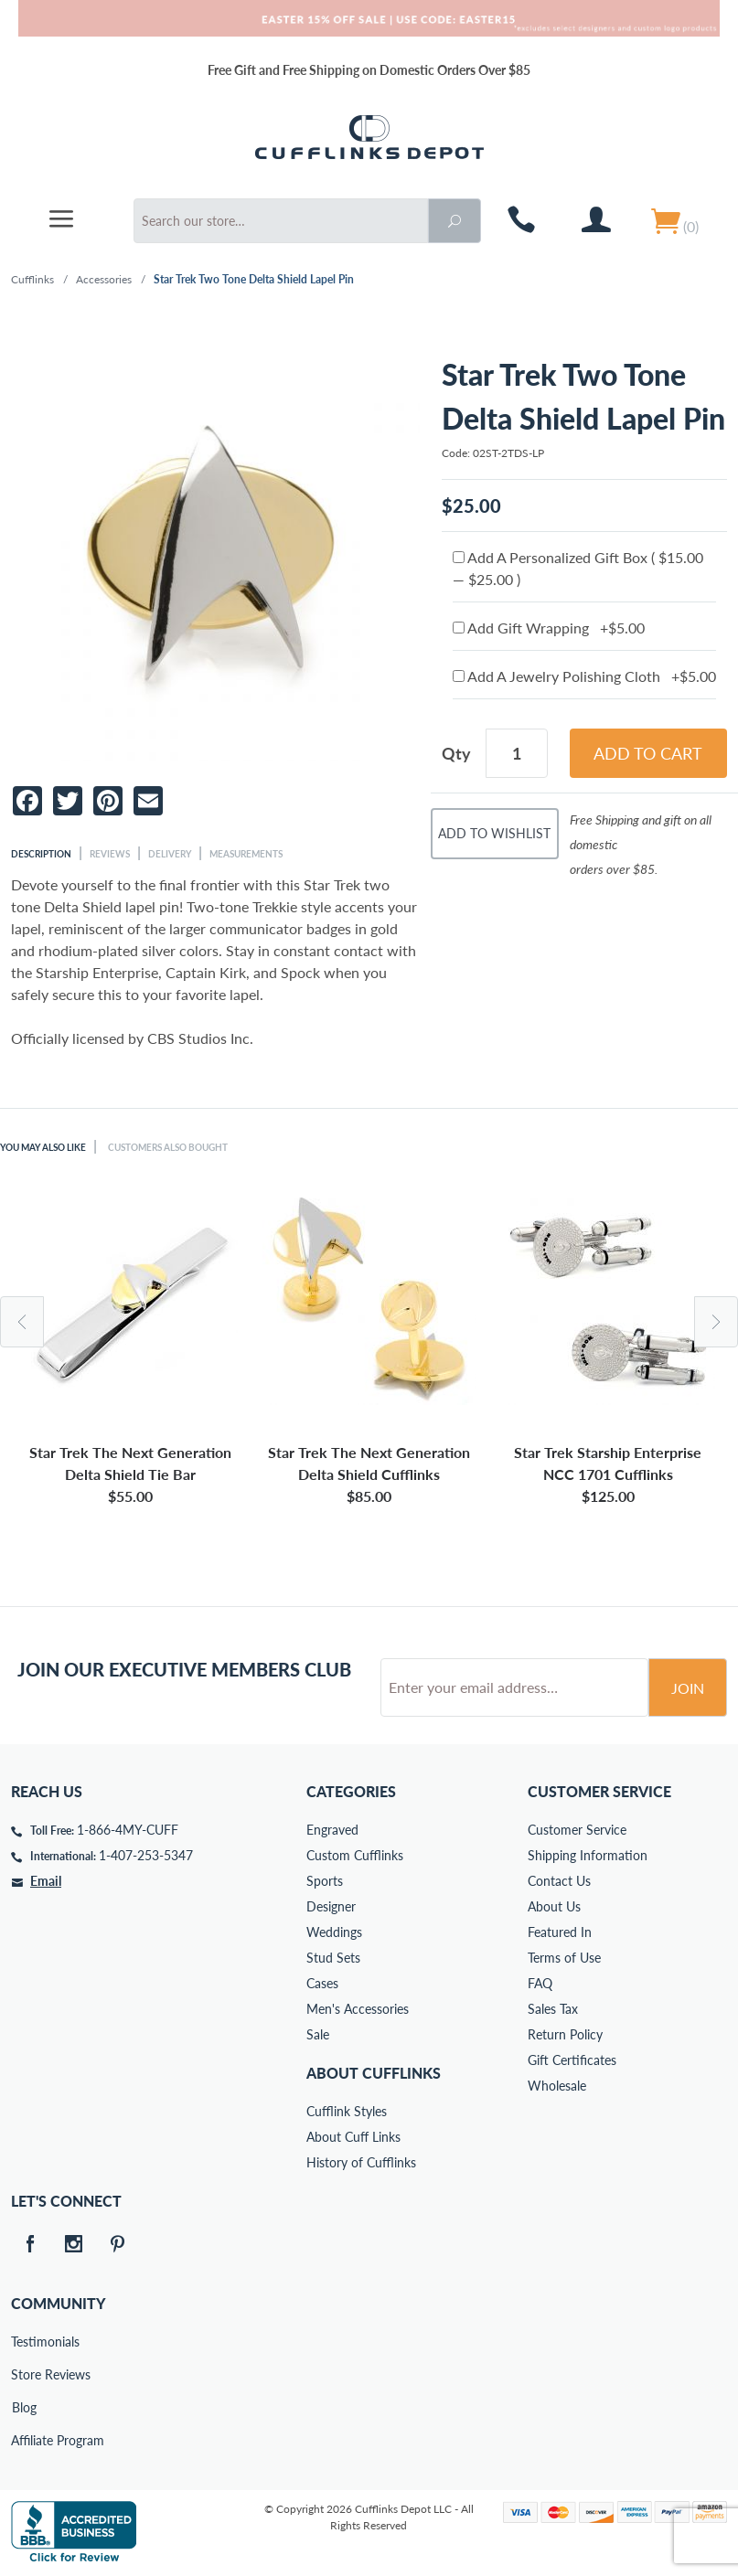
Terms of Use (564, 1957)
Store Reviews (24, 2374)
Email (45, 1881)
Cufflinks (32, 279)
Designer (331, 1906)
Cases (322, 1983)
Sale (317, 2034)
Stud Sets (333, 1957)
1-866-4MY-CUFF (127, 1829)
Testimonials (24, 2341)
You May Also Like (43, 1147)
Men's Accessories (357, 2009)
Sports (324, 1881)
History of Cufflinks (361, 2162)
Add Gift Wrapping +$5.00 (549, 627)
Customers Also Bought (168, 1147)
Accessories (104, 279)
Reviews (110, 853)
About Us (554, 1906)
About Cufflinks (373, 2072)
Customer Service (577, 1829)
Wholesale (557, 2085)
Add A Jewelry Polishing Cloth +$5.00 (584, 676)
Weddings (334, 1932)
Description (41, 853)
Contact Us (559, 1881)
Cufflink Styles (346, 2111)
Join (687, 1688)
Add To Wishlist (494, 833)
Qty (456, 753)
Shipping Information (587, 1855)
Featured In (560, 1932)
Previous (22, 1321)
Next (716, 1321)
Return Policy (565, 2034)
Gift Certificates (572, 2060)
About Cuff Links (353, 2137)
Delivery (169, 853)
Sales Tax (553, 2009)
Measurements (246, 853)
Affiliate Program (24, 2440)
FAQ (540, 1983)
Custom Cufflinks (354, 1855)
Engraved (332, 1829)
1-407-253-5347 (146, 1855)
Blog (24, 2407)
